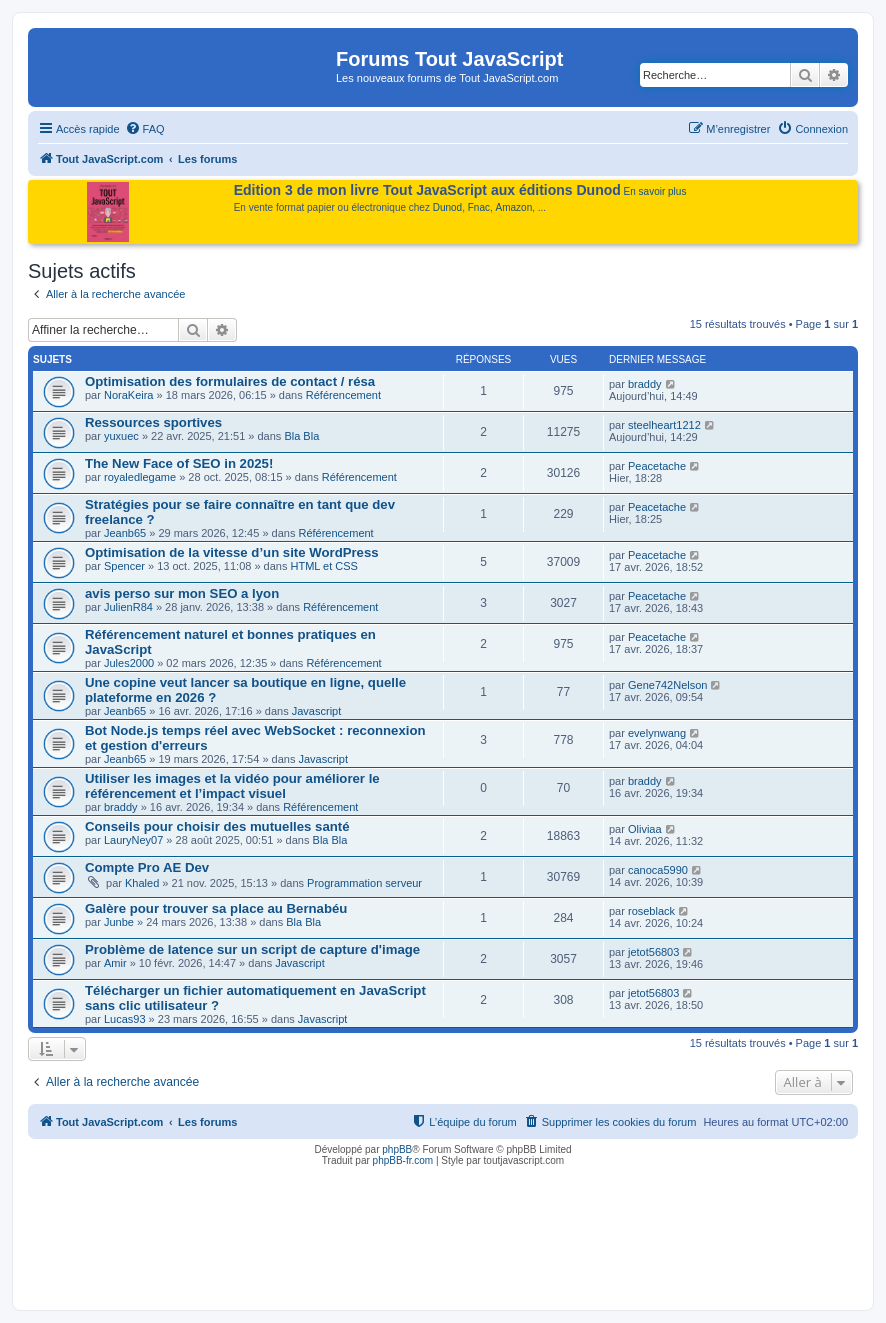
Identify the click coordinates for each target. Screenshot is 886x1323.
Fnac (479, 207)
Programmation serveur (364, 883)
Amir (115, 963)
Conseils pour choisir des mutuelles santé (217, 826)
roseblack (651, 911)
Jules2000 (129, 663)
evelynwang (657, 733)
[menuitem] (145, 129)
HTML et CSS (324, 566)
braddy (645, 384)
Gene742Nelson (668, 685)
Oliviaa (645, 829)
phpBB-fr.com (403, 1160)
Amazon (514, 207)
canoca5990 (658, 870)
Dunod (447, 207)
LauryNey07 (133, 840)
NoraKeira (129, 395)
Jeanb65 (125, 533)
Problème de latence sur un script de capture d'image (252, 949)
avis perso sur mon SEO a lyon (182, 593)
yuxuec (121, 436)
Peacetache (657, 466)
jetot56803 (653, 952)
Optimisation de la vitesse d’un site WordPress (232, 552)
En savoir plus (655, 191)
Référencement (343, 395)
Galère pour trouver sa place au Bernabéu (216, 908)
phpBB (397, 1149)
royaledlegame (140, 477)
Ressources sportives (153, 422)
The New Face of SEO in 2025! (179, 463)
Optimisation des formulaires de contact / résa (230, 381)
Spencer (124, 566)
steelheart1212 (664, 425)
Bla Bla (301, 436)
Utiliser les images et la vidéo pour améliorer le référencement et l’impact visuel (232, 786)
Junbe (119, 922)
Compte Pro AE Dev (147, 867)
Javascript (317, 711)
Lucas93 (125, 1019)
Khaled (142, 883)
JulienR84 (128, 607)
